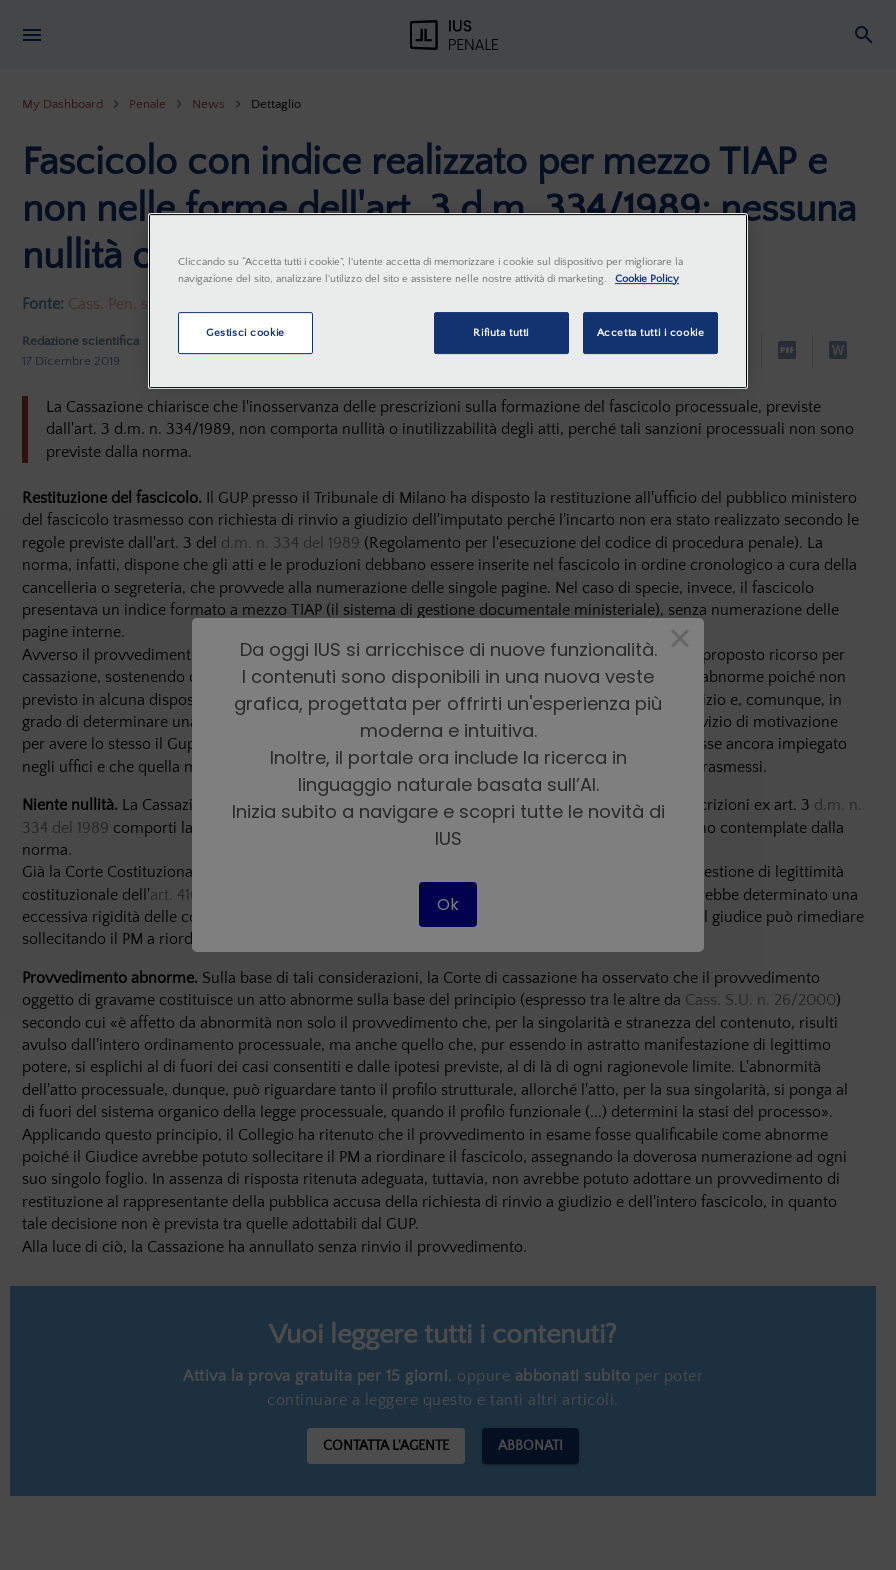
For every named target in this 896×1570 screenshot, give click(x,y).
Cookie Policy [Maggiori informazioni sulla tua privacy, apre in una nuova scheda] (647, 278)
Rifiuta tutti (500, 332)
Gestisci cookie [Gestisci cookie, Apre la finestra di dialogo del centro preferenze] (245, 332)
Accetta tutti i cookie (651, 332)
